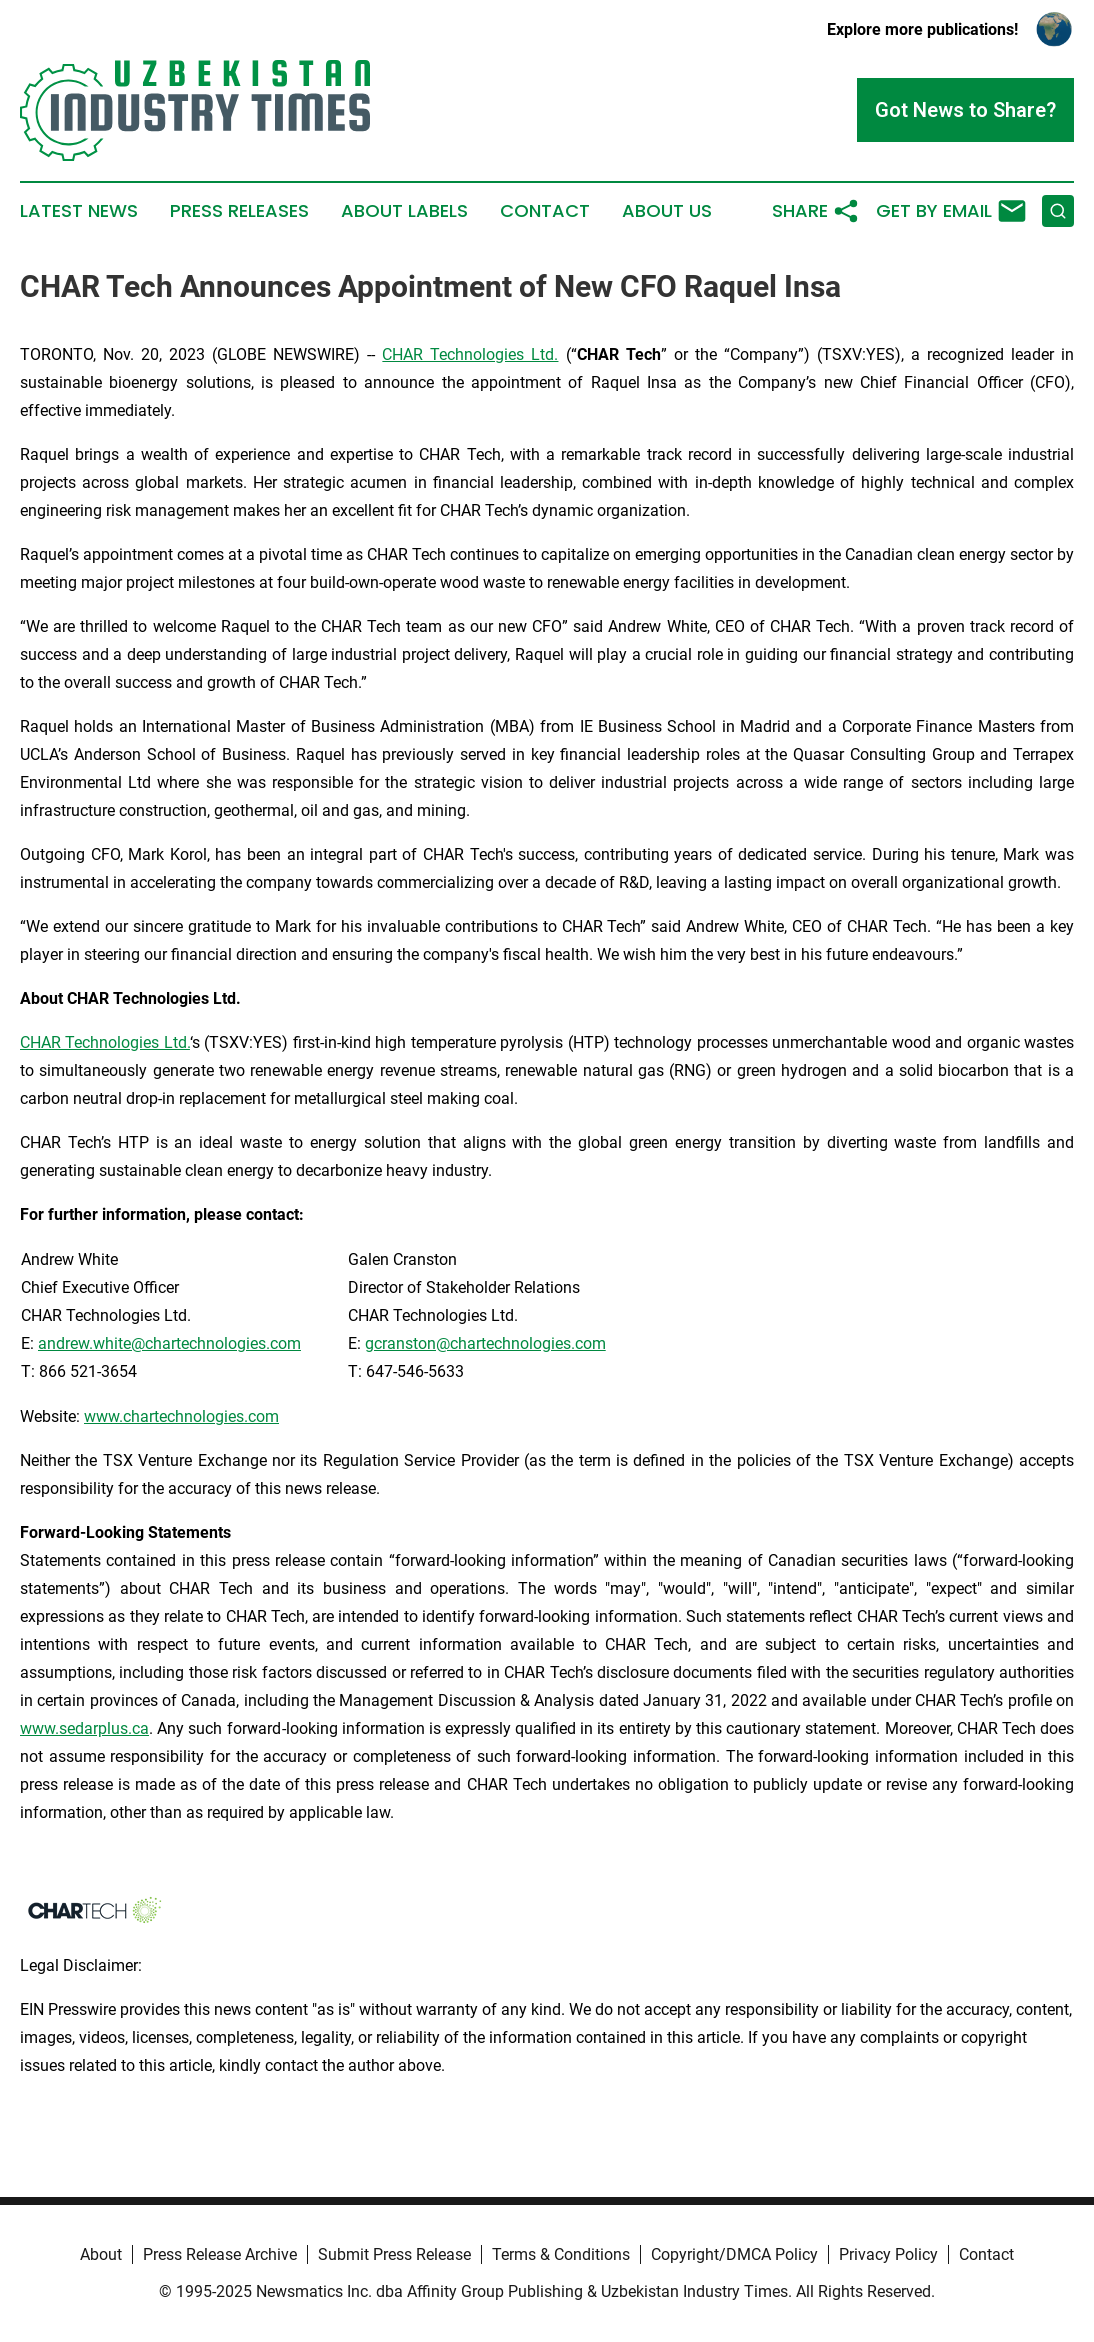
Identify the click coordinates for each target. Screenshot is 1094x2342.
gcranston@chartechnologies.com (485, 1343)
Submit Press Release (394, 2254)
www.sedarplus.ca (84, 1728)
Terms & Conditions (561, 2254)
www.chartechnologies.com (181, 1416)
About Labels (404, 211)
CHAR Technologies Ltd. (470, 354)
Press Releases (239, 211)
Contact (545, 211)
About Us (667, 211)
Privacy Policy (888, 2254)
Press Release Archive (220, 2254)
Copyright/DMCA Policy (734, 2254)
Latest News (79, 211)
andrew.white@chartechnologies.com (169, 1343)
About (101, 2254)
